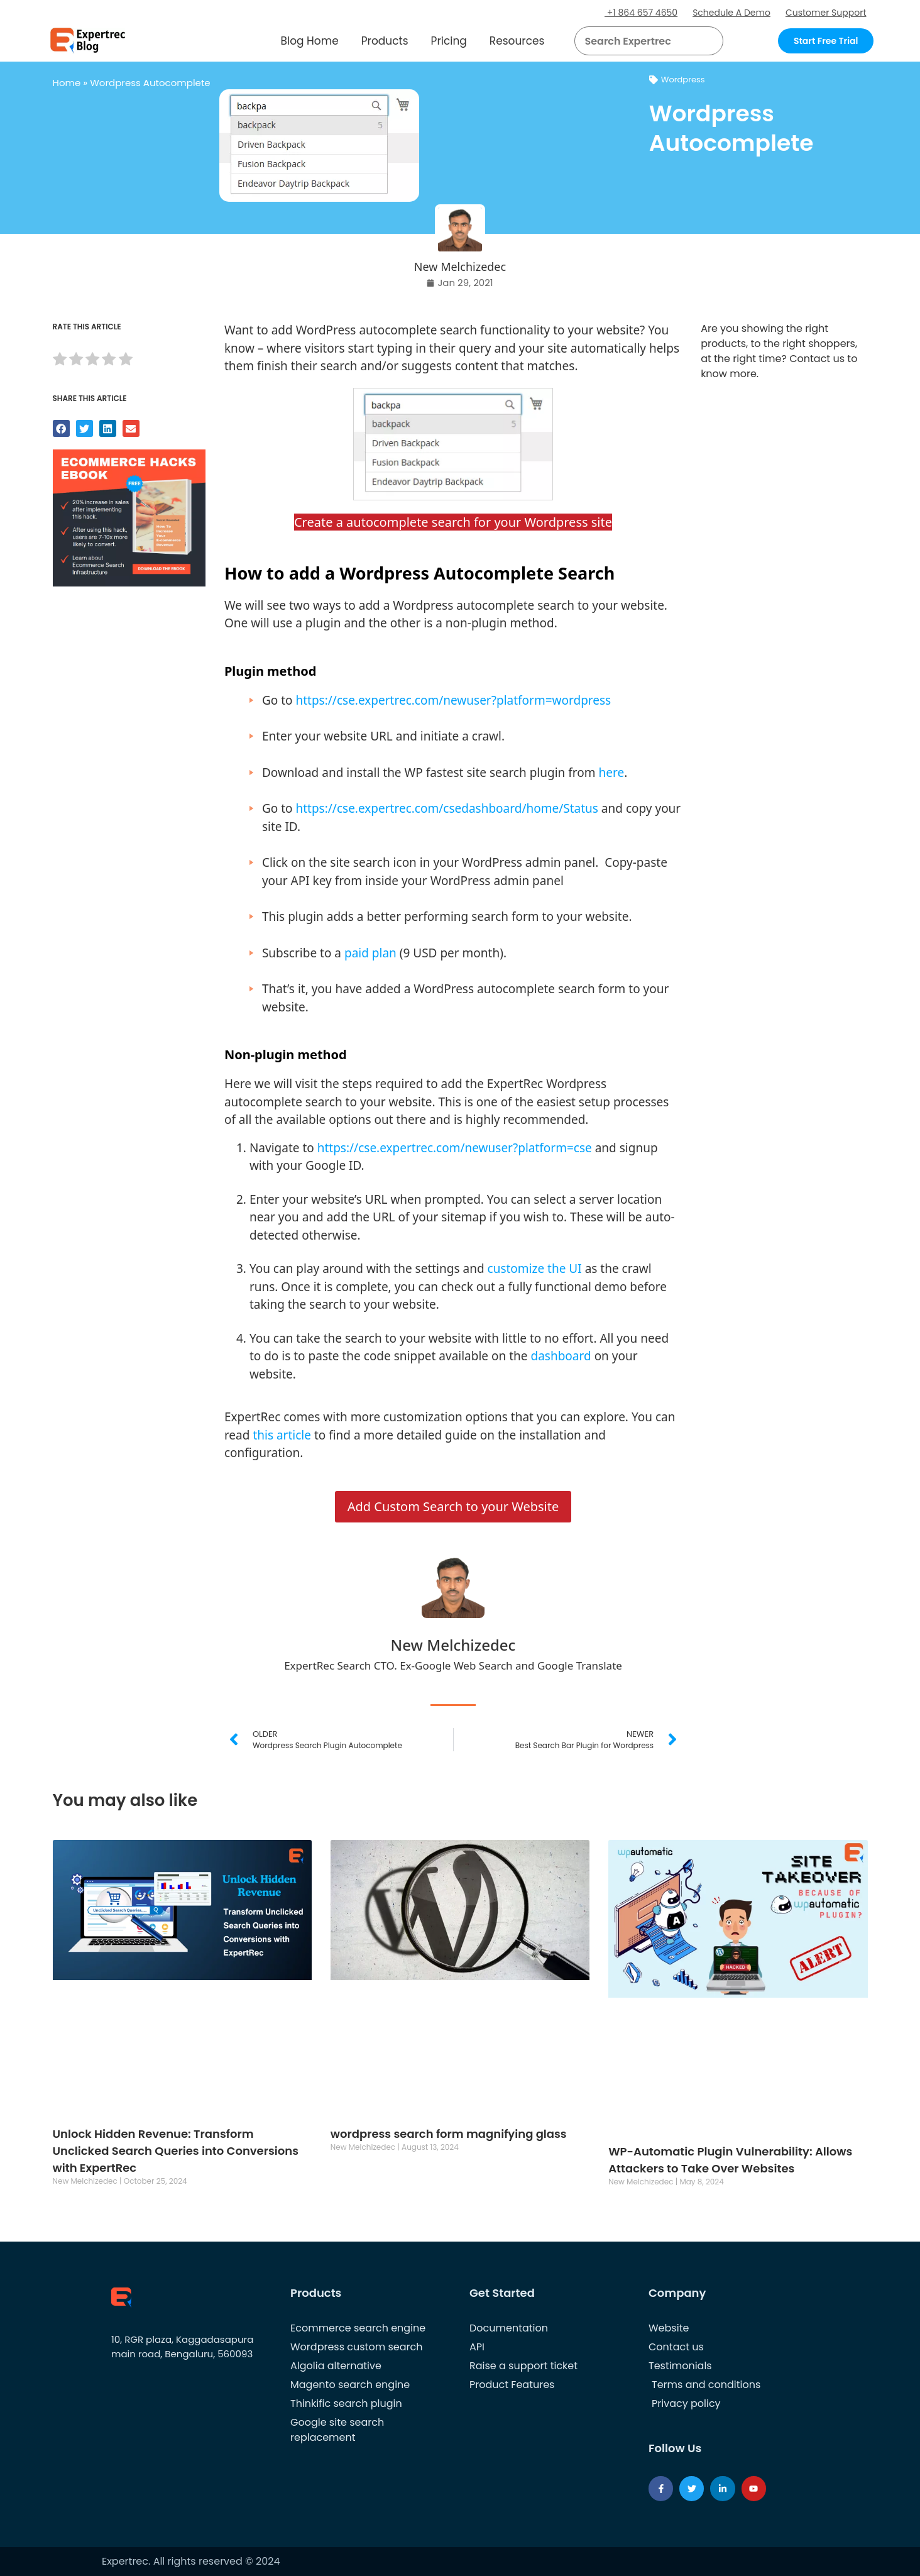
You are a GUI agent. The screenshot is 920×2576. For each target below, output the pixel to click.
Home (67, 82)
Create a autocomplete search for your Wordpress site (453, 522)
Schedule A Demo (731, 12)
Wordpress (683, 79)
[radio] (60, 361)
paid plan (370, 953)
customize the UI (535, 1268)
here (611, 772)
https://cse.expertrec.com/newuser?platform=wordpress (453, 700)
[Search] (708, 40)
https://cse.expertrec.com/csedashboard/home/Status (446, 808)
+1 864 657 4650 (641, 12)
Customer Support (826, 12)
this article (282, 1435)
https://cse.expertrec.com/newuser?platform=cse (454, 1148)
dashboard (560, 1356)
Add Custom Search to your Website (453, 1506)
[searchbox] (638, 40)
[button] (698, 40)
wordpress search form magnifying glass (449, 2134)
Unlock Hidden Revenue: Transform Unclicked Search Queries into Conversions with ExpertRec (175, 2151)
